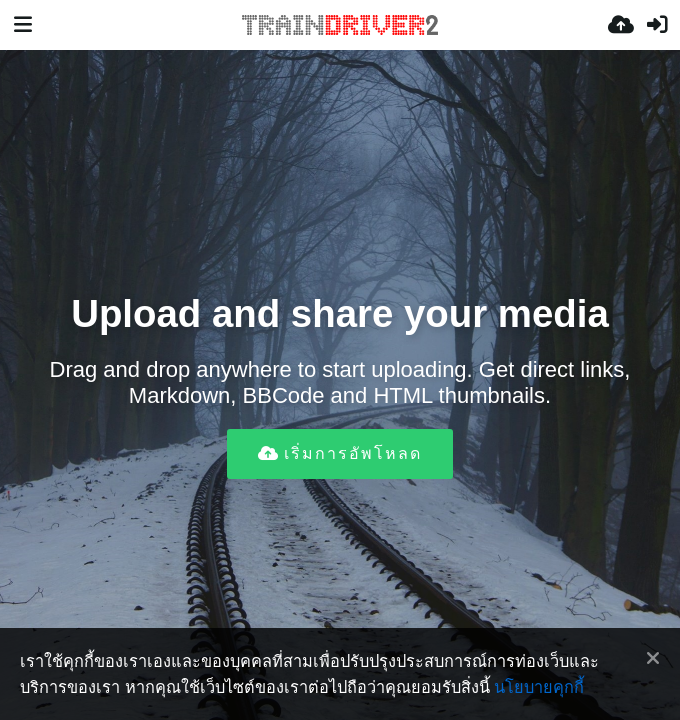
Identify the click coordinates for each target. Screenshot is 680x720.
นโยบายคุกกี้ (539, 687)
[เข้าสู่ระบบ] (657, 25)
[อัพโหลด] (621, 25)
